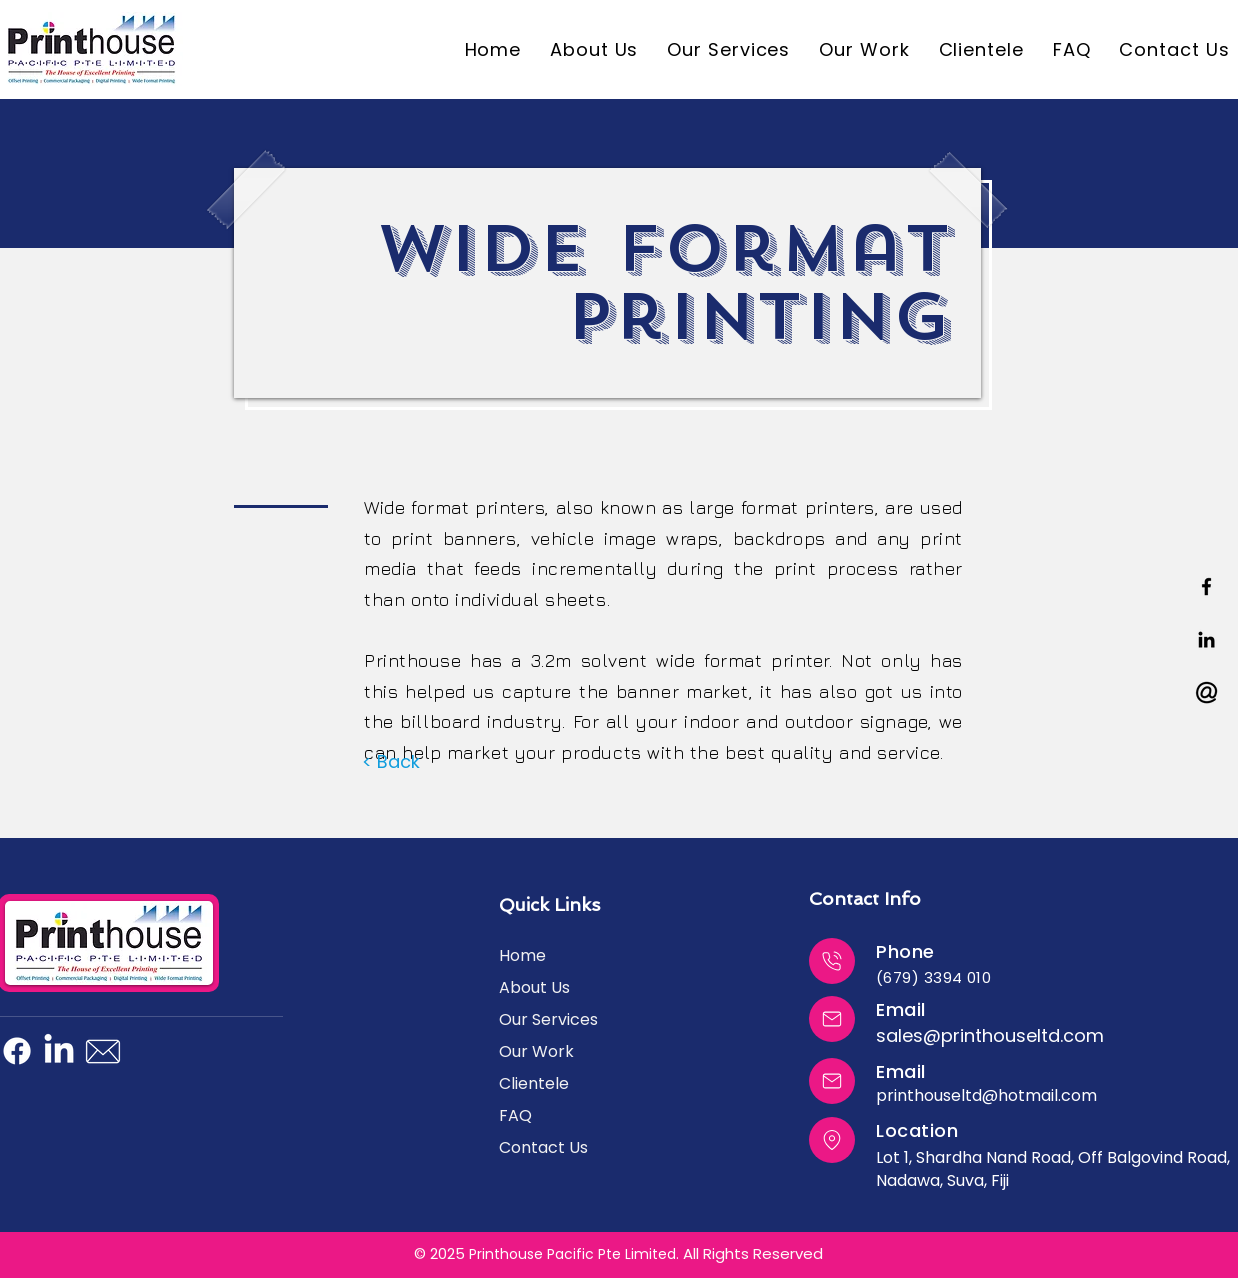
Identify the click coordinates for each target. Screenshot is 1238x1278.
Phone (905, 951)
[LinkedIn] (59, 1051)
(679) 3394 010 (933, 977)
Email (901, 1009)
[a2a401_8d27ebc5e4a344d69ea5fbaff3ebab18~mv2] (1206, 692)
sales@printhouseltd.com (990, 1035)
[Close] (832, 961)
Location (917, 1130)
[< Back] (390, 762)
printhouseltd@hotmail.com (986, 1095)
